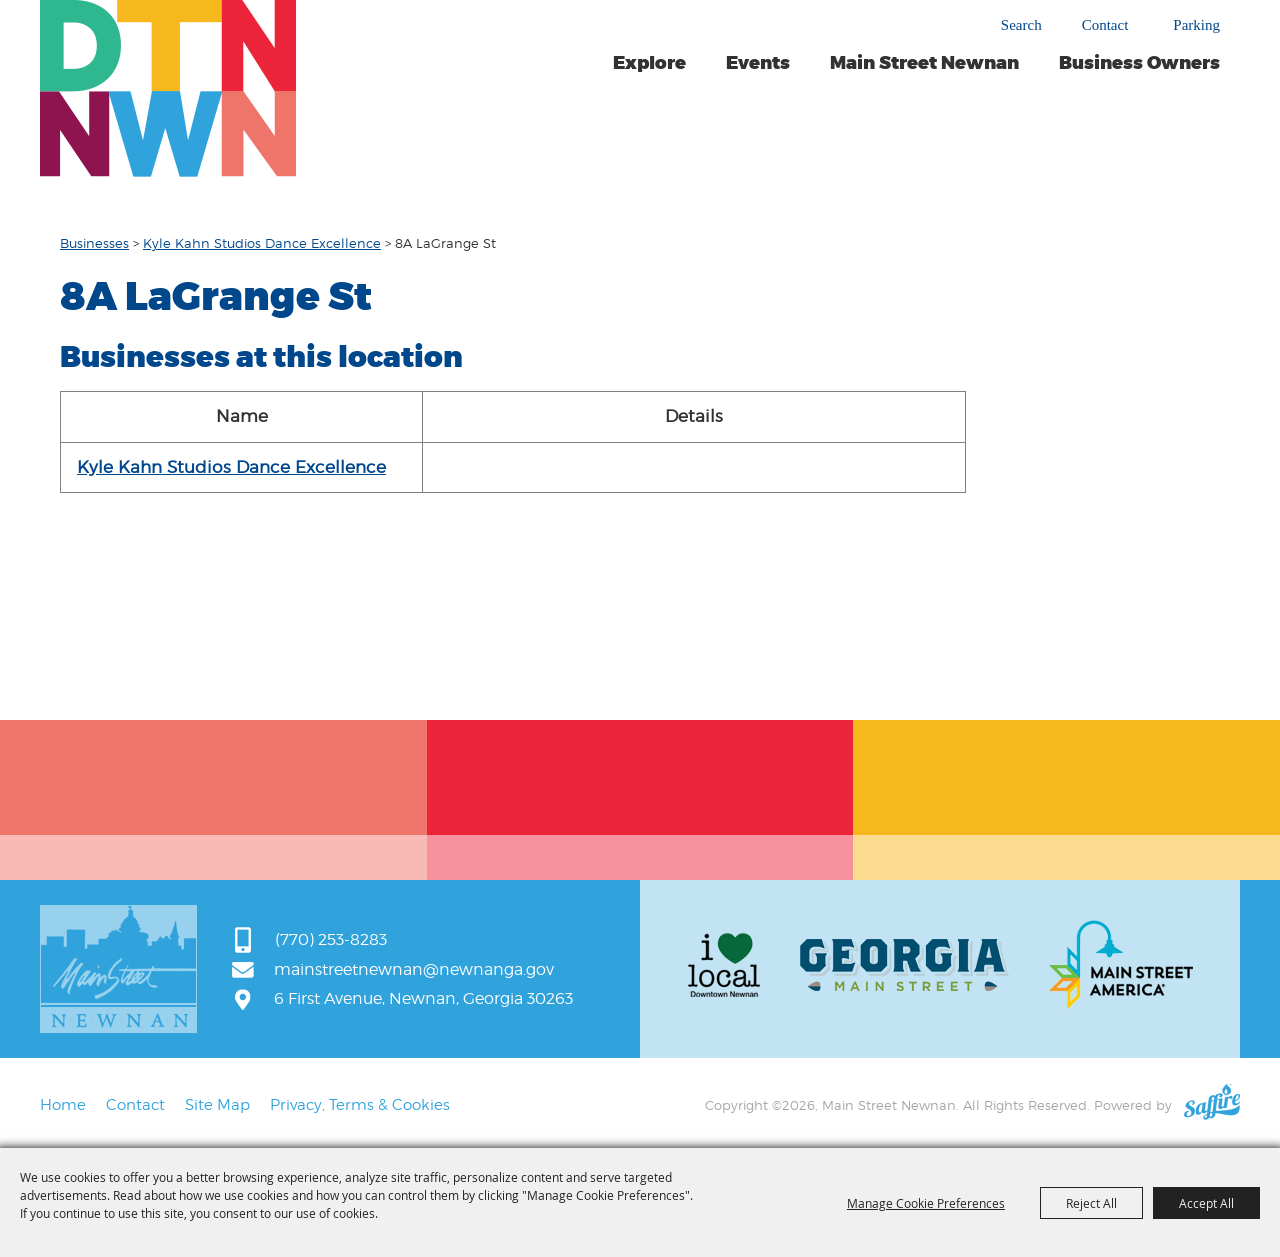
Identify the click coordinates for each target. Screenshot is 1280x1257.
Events (758, 63)
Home (63, 1105)
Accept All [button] (1206, 1203)
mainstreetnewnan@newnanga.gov (414, 969)
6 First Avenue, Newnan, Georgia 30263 (423, 998)
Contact (1105, 25)
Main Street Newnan (924, 63)
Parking (1196, 25)
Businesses (94, 243)
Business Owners (1139, 63)
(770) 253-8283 (331, 939)
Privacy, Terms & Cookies (360, 1105)
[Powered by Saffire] (1212, 1105)
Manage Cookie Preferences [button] (926, 1203)
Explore (649, 63)
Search (1021, 25)
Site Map (217, 1105)
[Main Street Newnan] (168, 88)
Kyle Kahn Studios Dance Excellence (262, 243)
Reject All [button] (1091, 1203)
